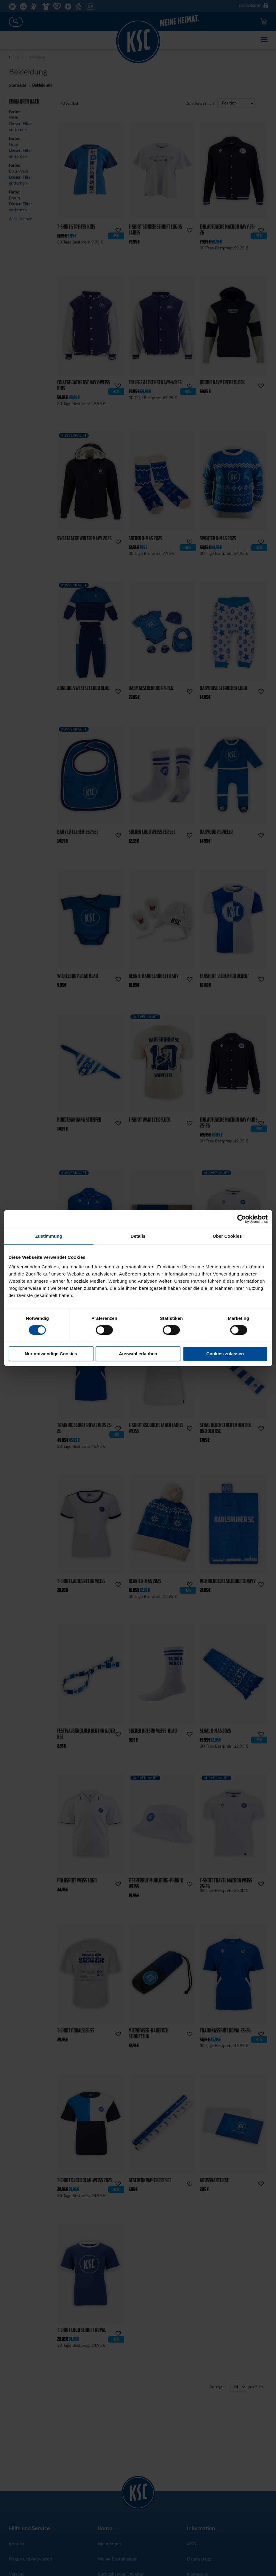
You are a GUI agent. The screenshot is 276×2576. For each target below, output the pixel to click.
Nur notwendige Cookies (51, 1353)
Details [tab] (138, 1236)
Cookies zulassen (225, 1353)
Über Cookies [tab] (227, 1236)
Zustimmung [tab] (48, 1236)
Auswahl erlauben (138, 1353)
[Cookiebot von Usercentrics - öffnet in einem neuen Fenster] (242, 1218)
